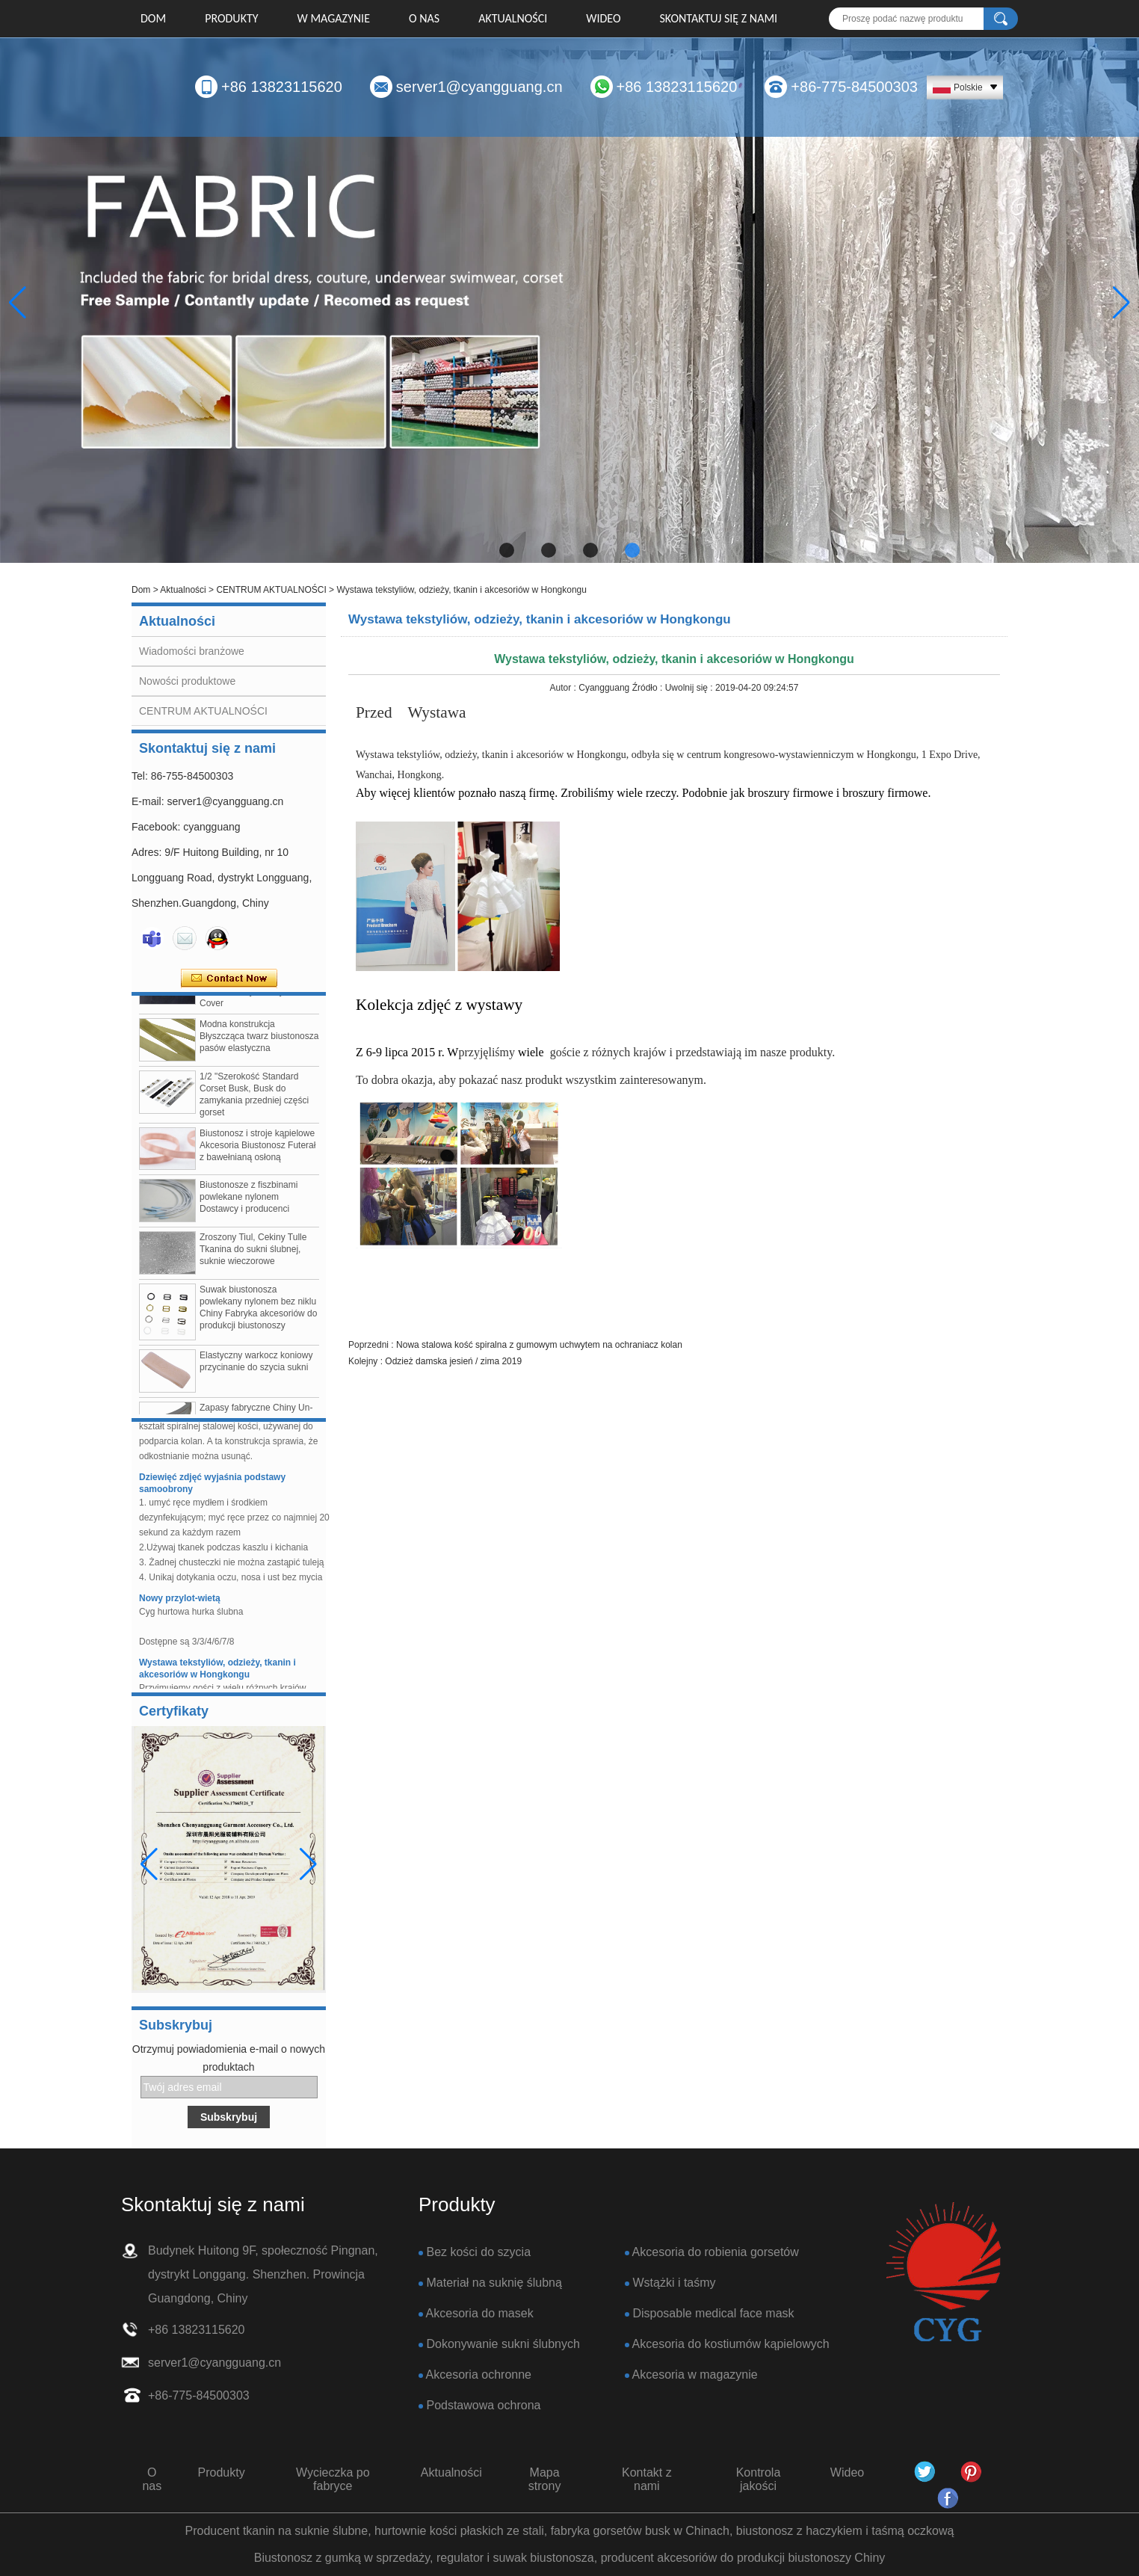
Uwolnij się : (690, 687)
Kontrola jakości (758, 2479)
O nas (424, 18)
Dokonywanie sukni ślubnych (502, 2344)
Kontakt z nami (647, 2479)
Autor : (564, 687)
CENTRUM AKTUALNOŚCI (271, 590)
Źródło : (648, 687)
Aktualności (512, 18)
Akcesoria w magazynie (695, 2374)
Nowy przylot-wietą (179, 1604)
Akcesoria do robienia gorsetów (715, 2252)
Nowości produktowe (187, 681)
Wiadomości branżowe (191, 651)
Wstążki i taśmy (673, 2282)
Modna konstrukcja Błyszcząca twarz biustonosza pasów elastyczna (259, 1042)
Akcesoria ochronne (478, 2374)
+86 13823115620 (281, 86)
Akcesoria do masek (480, 2313)
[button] (506, 550)
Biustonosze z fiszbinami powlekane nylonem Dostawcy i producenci (248, 1203)
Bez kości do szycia (478, 2252)
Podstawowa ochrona (483, 2405)
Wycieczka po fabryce (333, 2479)
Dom (153, 18)
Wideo (603, 18)
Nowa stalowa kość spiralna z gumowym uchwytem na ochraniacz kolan (539, 1345)
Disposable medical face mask (713, 2313)
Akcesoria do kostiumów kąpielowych (731, 2344)
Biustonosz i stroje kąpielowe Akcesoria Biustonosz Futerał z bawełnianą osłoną (257, 1151)
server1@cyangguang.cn (479, 86)
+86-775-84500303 (854, 86)
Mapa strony (544, 2479)
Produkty (231, 18)
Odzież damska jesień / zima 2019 (453, 1361)
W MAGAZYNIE (333, 18)
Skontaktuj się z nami (719, 18)
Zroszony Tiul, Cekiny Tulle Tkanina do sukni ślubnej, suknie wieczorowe (253, 1255)
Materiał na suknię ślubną (493, 2282)
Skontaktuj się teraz (229, 978)
